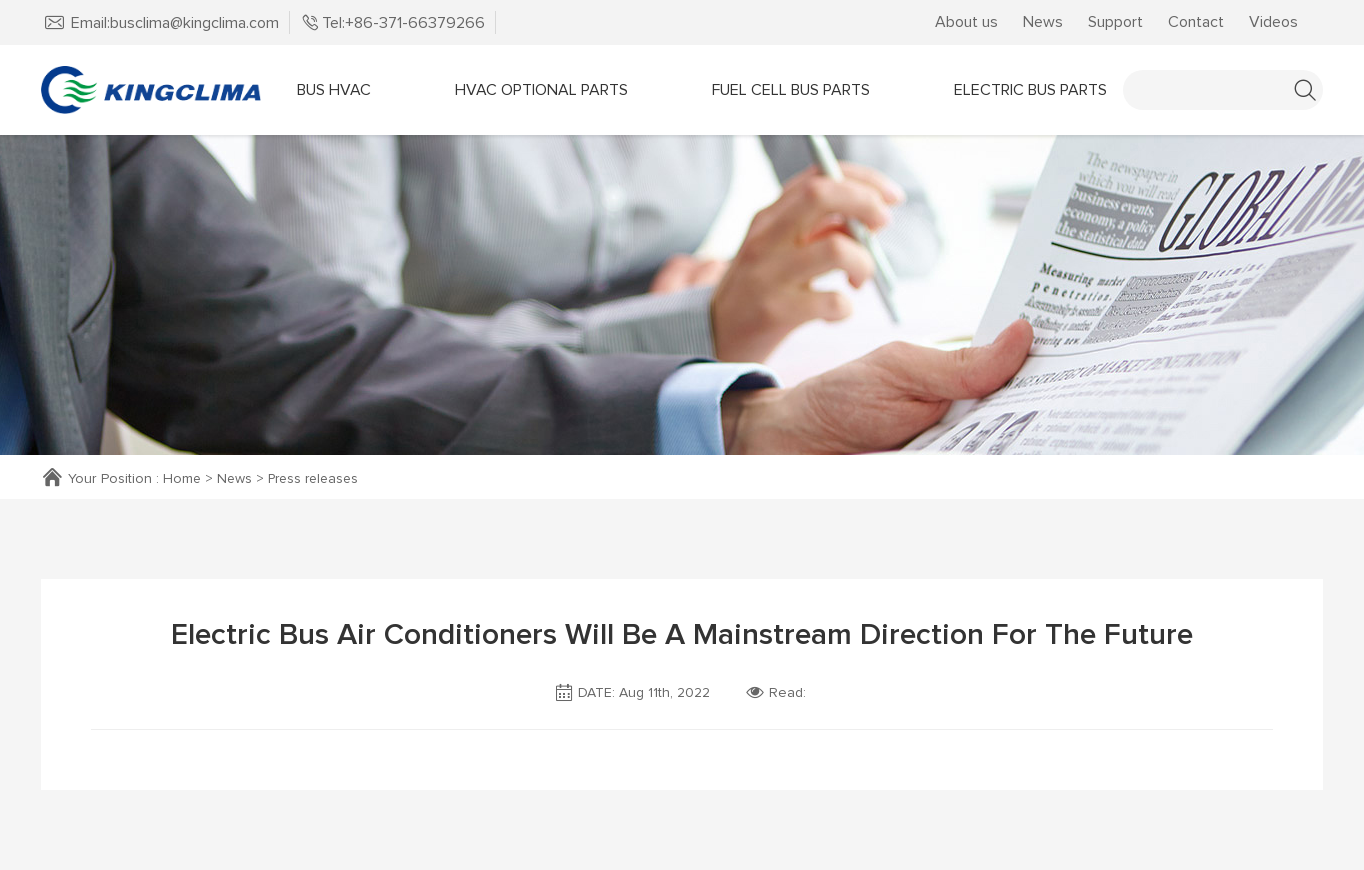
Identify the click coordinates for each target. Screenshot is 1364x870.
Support (1115, 22)
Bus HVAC (334, 90)
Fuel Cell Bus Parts (791, 90)
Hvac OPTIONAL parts (541, 90)
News (1043, 22)
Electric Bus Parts (1030, 90)
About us (966, 22)
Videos (1273, 22)
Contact (1196, 22)
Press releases (318, 479)
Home (182, 479)
